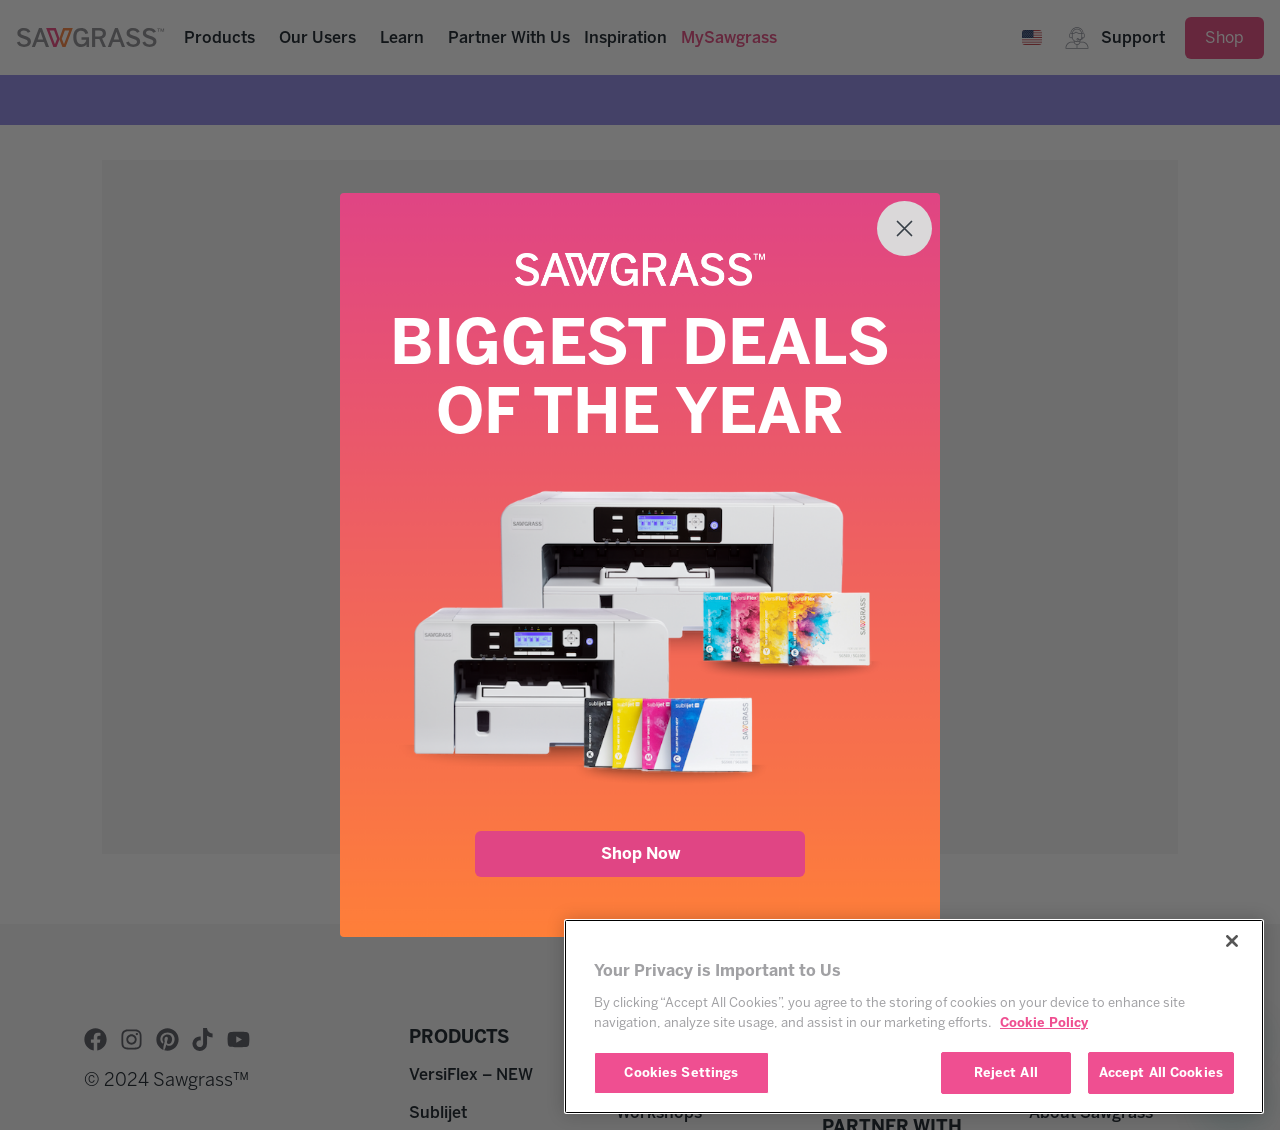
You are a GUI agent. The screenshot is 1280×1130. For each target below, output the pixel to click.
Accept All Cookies (1161, 1072)
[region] (914, 1016)
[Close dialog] (904, 228)
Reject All (1006, 1072)
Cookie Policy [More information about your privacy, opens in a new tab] (1044, 1022)
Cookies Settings (681, 1072)
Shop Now (640, 853)
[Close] (1232, 941)
